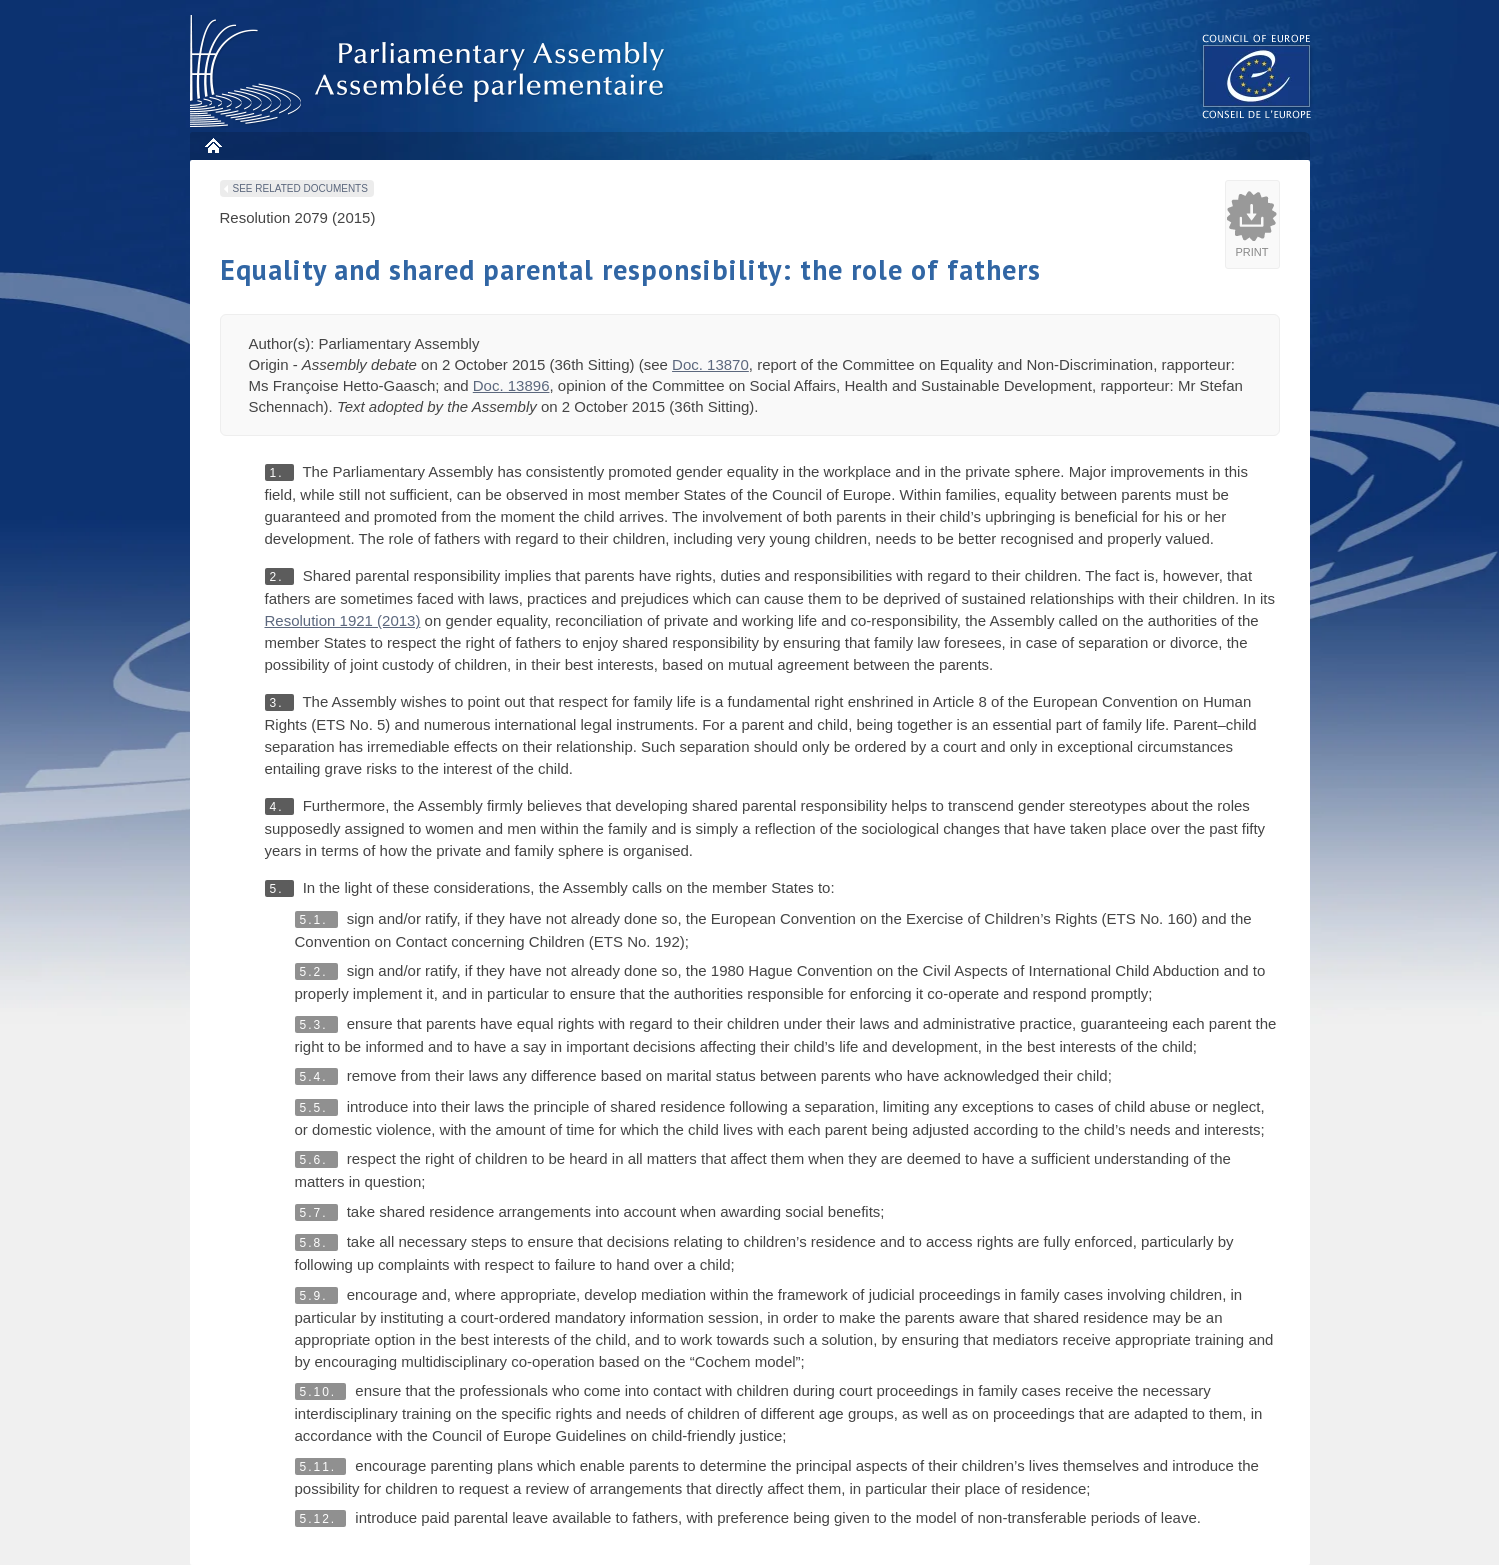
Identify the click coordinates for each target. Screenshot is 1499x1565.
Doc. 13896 (511, 385)
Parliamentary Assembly (431, 71)
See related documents (300, 188)
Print (1252, 252)
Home (212, 145)
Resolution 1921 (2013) (343, 620)
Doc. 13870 (710, 364)
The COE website (1257, 75)
